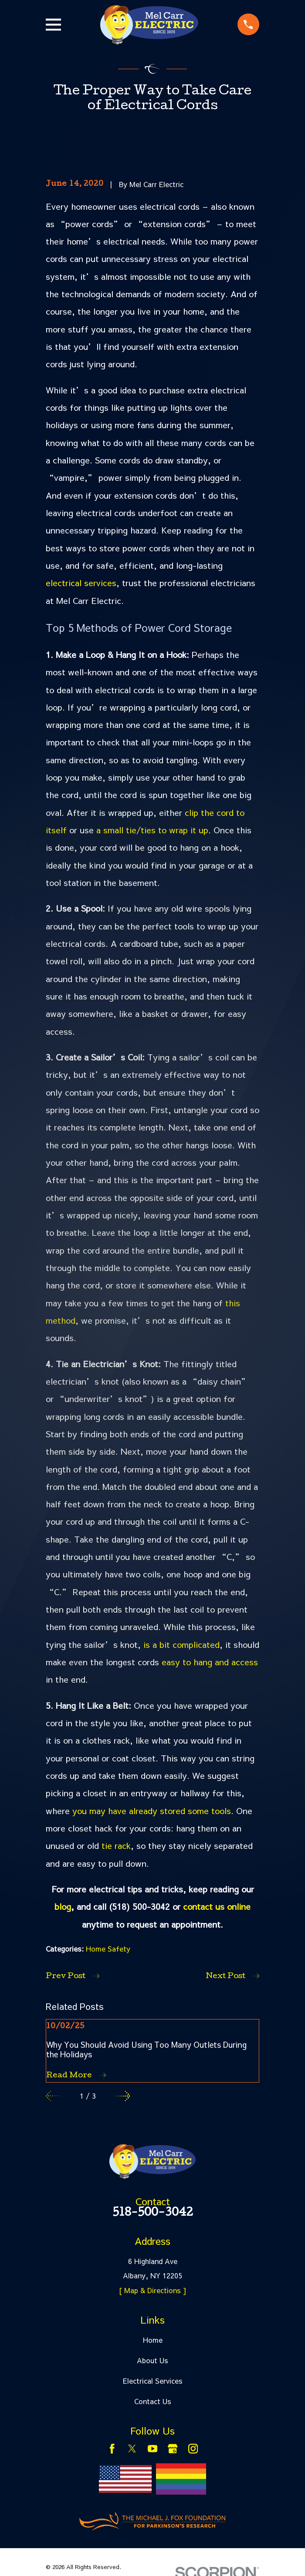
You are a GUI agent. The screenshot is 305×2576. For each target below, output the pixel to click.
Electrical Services (153, 2380)
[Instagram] (193, 2448)
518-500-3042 (152, 2213)
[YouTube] (152, 2448)
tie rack (116, 1845)
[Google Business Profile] (172, 2448)
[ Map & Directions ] (152, 2290)
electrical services (81, 582)
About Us (152, 2360)
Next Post (232, 1976)
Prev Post (72, 1976)
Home (153, 2340)
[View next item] (122, 2096)
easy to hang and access (210, 1661)
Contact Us (152, 2401)
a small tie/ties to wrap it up (152, 829)
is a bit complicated (181, 1644)
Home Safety (108, 1948)
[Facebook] (112, 2448)
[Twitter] (132, 2448)
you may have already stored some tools (151, 1810)
